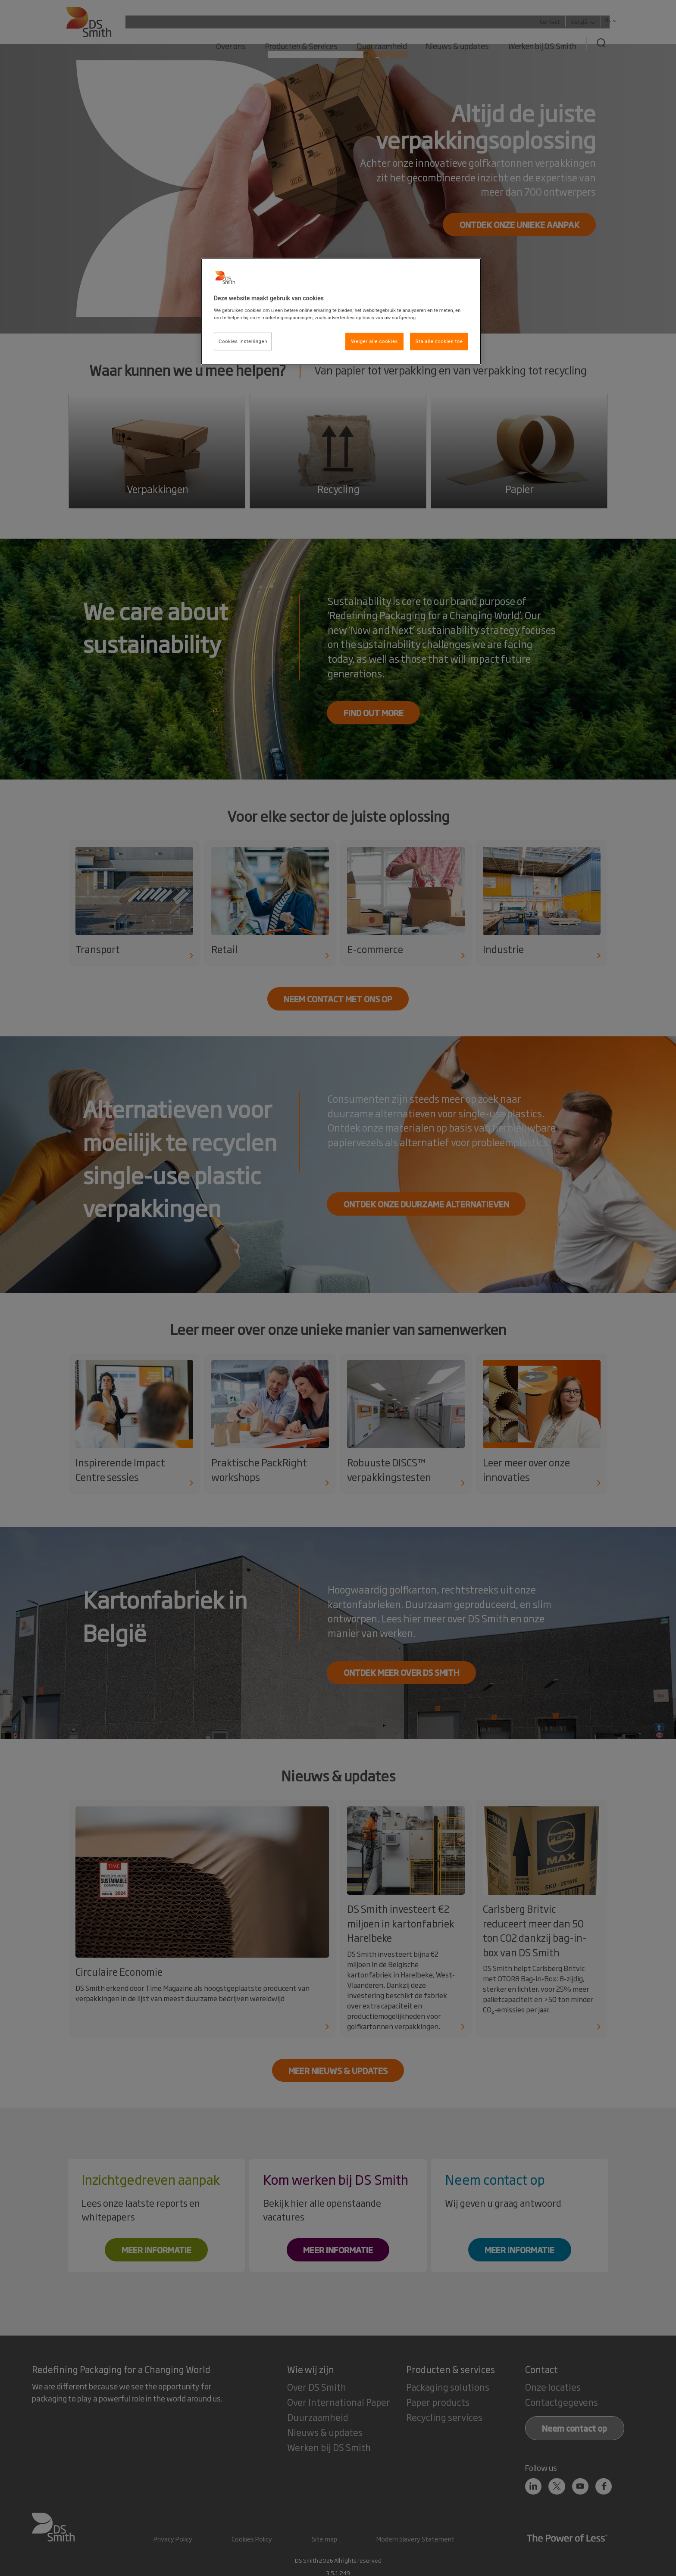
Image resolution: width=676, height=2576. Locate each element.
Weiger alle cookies (374, 341)
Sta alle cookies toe (439, 341)
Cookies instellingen (243, 341)
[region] (341, 311)
